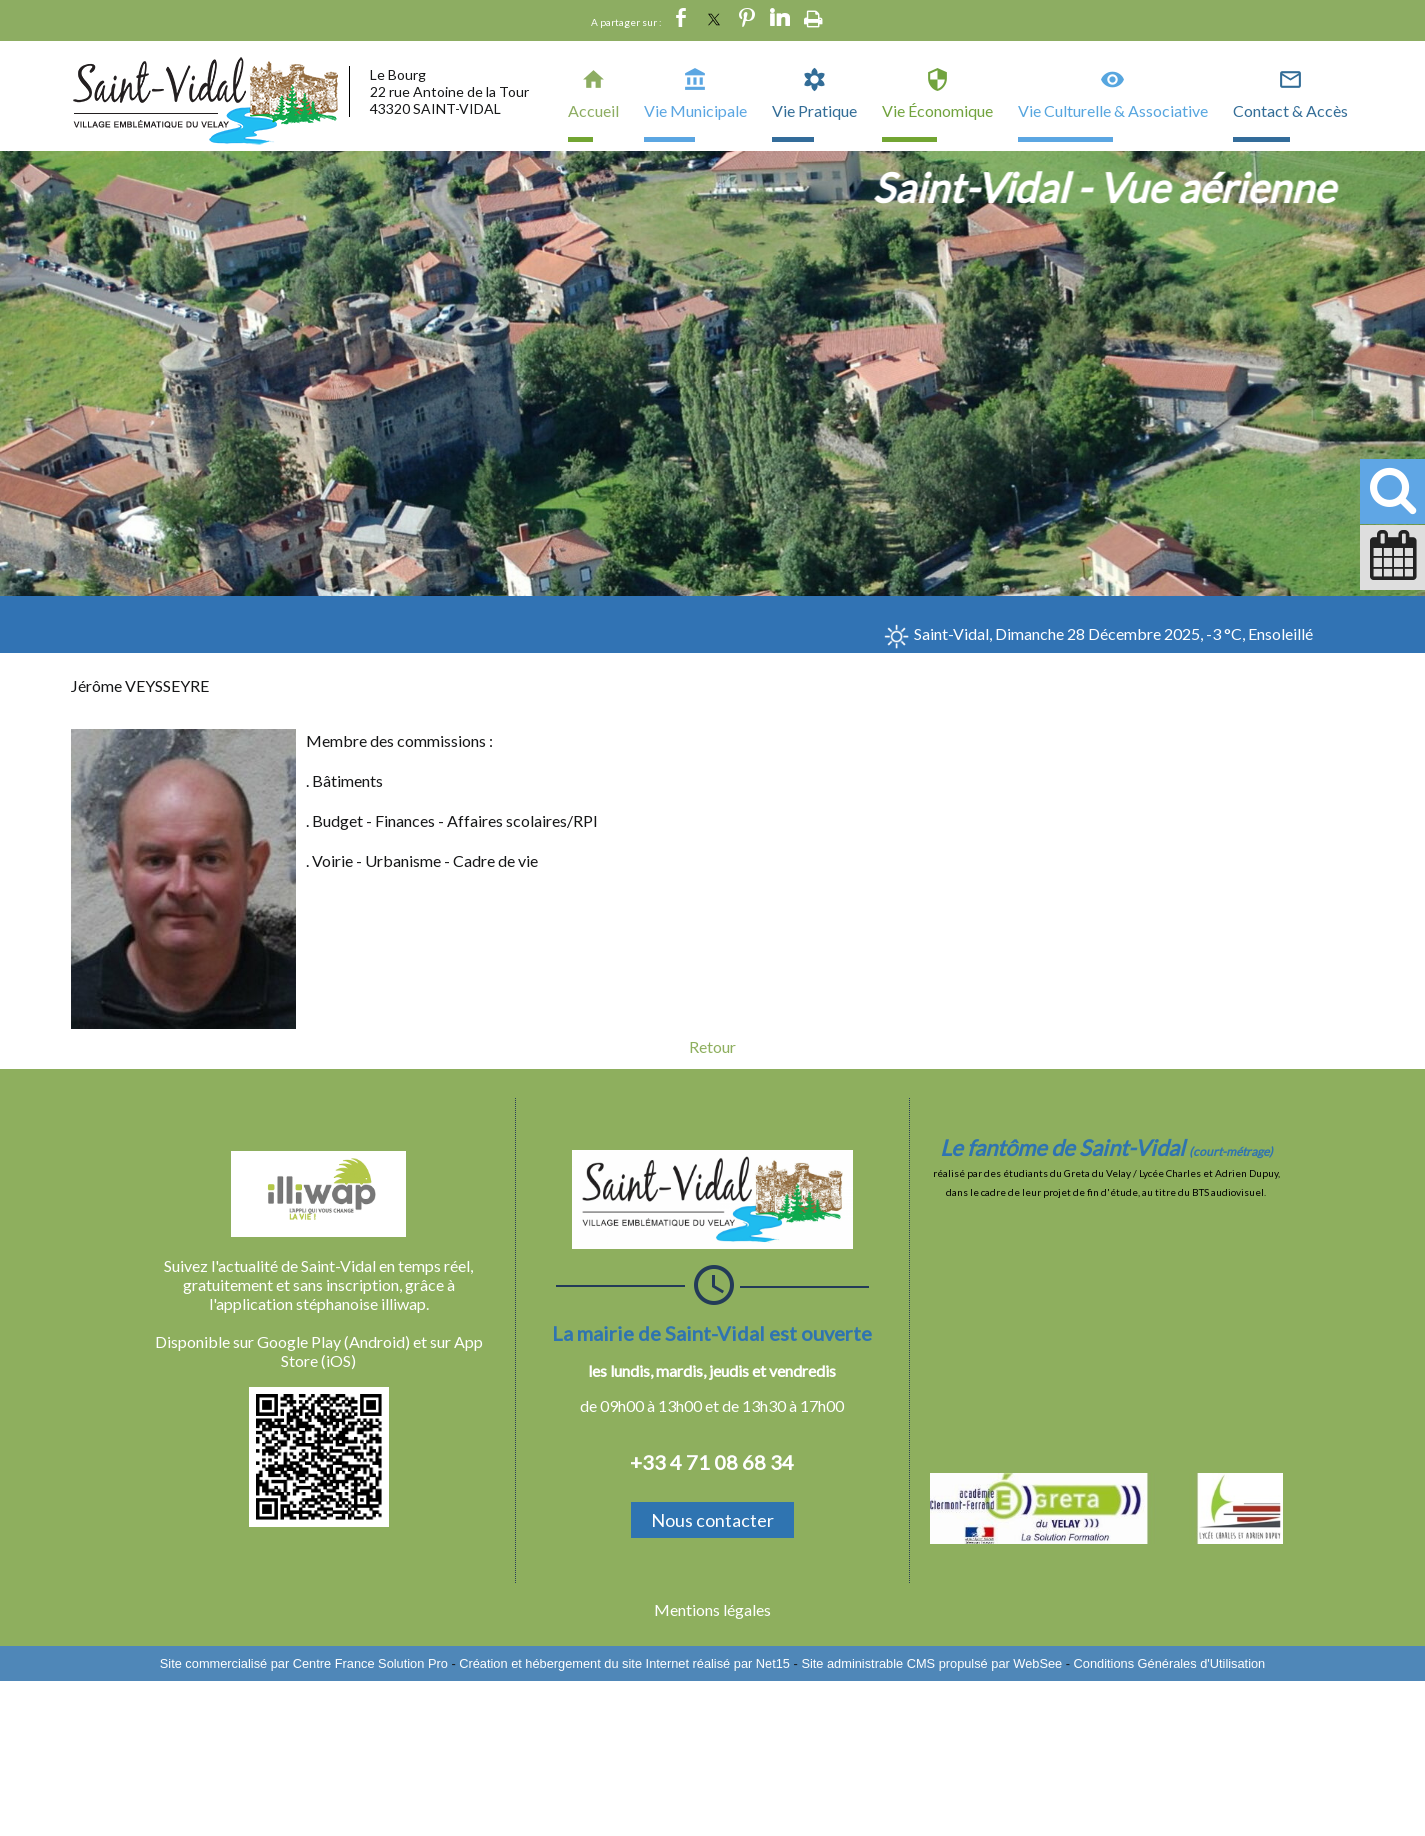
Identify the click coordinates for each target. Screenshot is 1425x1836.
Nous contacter (712, 1520)
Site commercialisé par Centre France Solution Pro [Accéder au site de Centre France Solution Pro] (304, 1663)
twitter (714, 18)
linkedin (780, 18)
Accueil (593, 110)
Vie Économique (937, 110)
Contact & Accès (1290, 110)
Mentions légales (712, 1609)
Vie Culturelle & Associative (1113, 110)
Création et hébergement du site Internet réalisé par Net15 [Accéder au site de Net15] (624, 1663)
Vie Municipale (695, 110)
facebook (681, 18)
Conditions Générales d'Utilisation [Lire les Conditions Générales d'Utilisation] (1170, 1663)
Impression (813, 15)
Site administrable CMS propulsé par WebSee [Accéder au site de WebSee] (931, 1663)
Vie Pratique (814, 110)
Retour (712, 1046)
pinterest (747, 18)
